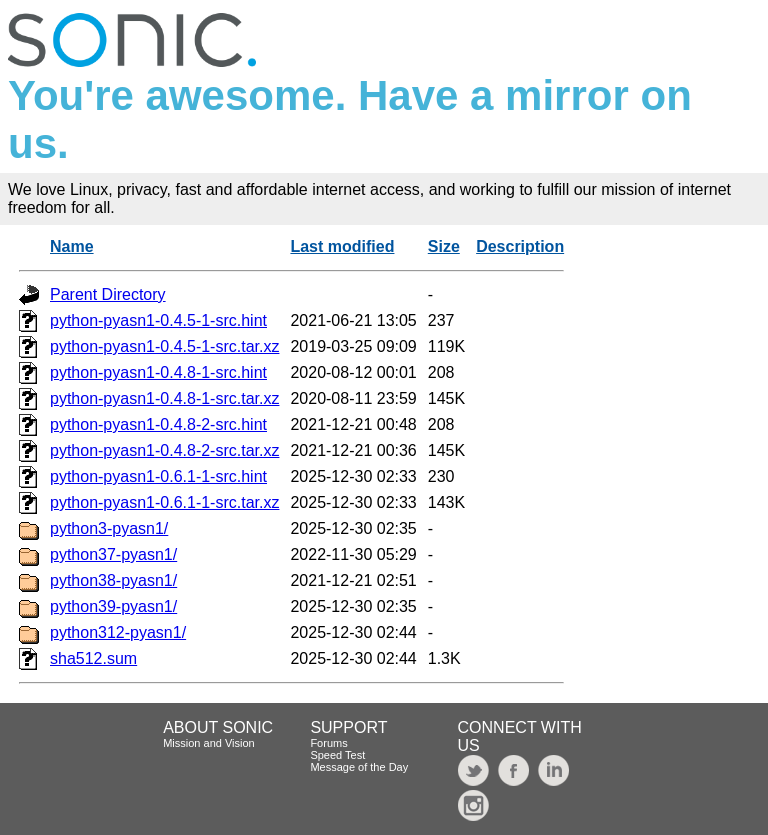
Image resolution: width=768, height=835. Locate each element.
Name (72, 246)
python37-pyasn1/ (113, 554)
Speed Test (337, 755)
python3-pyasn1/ (109, 528)
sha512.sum (93, 658)
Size (444, 246)
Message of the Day (359, 767)
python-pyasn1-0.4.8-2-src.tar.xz (164, 450)
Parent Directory (108, 294)
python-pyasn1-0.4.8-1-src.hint (158, 372)
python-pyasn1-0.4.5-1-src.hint (158, 320)
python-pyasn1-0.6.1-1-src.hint (158, 476)
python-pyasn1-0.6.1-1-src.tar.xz (164, 502)
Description (520, 246)
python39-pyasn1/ (113, 606)
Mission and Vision (209, 743)
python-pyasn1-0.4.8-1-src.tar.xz (164, 398)
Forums (328, 743)
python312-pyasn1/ (118, 632)
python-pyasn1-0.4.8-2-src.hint (158, 424)
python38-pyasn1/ (113, 580)
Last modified (342, 246)
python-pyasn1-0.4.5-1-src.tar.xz (164, 346)
